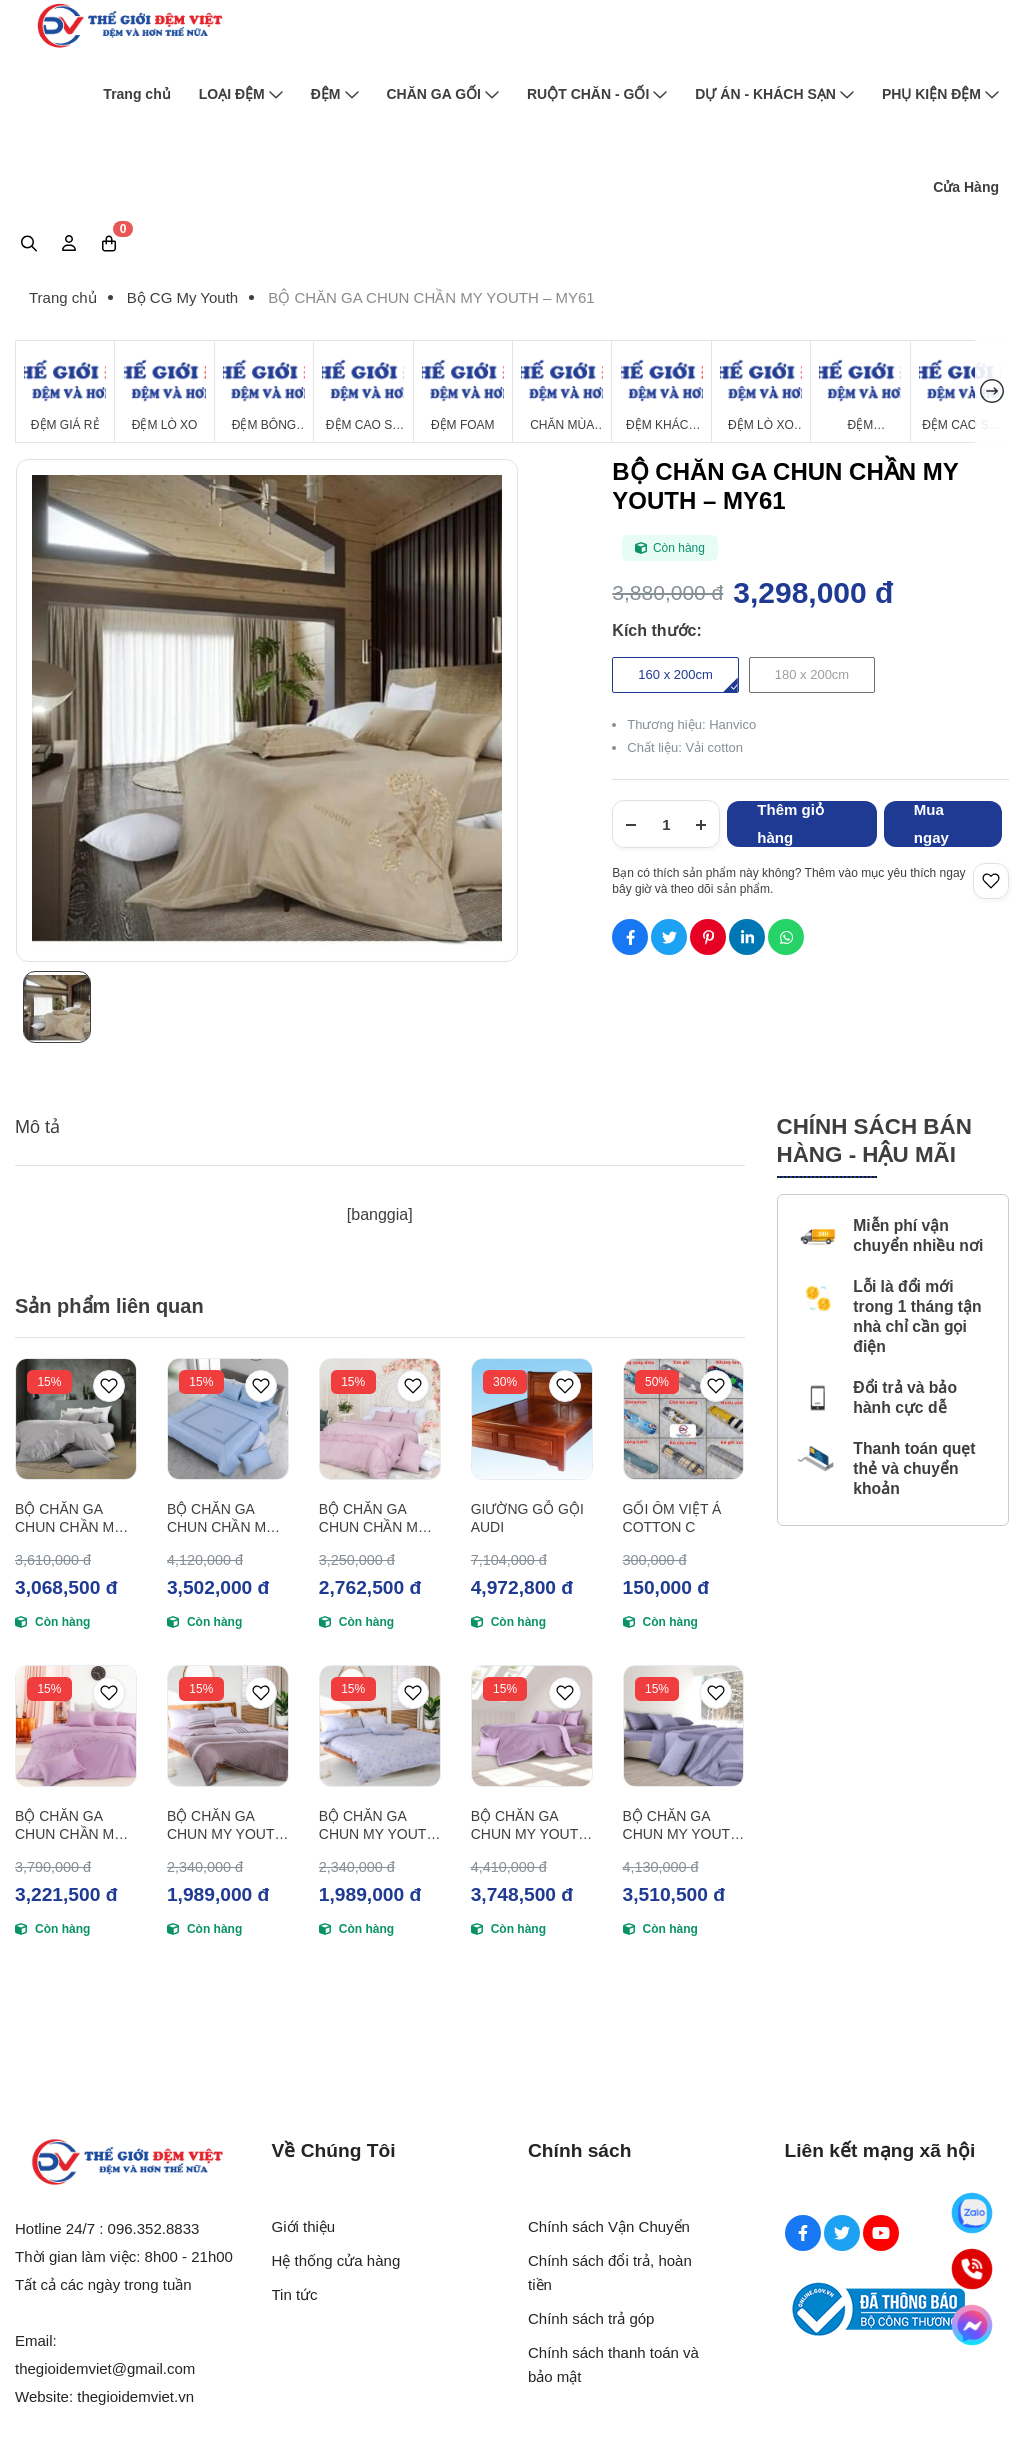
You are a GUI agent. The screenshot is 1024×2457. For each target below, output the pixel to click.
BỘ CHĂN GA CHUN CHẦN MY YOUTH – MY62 (69, 1518)
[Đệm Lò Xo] (164, 391)
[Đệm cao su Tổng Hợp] (960, 391)
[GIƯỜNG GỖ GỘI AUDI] (532, 1419)
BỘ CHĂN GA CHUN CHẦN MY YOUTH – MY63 (221, 1518)
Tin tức (295, 2294)
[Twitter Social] (842, 2233)
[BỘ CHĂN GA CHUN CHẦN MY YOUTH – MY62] (76, 1419)
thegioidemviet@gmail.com (105, 2368)
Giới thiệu (304, 2226)
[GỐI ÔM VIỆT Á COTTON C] (684, 1419)
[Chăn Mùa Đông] (562, 391)
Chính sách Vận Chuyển (609, 2226)
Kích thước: (656, 630)
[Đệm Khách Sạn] (661, 391)
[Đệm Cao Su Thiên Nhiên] (363, 391)
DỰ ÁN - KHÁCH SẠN (774, 94)
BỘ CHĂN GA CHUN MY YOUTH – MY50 (378, 1825)
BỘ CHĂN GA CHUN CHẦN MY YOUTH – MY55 (69, 1825)
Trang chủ (136, 94)
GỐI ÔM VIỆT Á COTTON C (672, 1518)
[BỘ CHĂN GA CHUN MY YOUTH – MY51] (228, 1726)
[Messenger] (972, 2325)
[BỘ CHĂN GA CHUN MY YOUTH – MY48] (684, 1726)
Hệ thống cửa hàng (336, 2260)
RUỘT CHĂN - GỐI (597, 94)
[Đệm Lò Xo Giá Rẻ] (761, 391)
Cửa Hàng (966, 187)
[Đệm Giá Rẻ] (65, 391)
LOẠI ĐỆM (241, 94)
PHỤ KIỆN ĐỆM (940, 94)
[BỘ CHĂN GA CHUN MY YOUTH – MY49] (532, 1726)
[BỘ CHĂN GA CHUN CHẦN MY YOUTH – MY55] (76, 1726)
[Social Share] (630, 937)
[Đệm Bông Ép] (264, 391)
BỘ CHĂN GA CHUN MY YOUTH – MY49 (530, 1825)
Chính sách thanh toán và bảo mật (613, 2364)
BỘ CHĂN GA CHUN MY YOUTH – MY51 (226, 1825)
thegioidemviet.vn (135, 2396)
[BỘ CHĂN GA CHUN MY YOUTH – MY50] (380, 1726)
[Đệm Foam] (463, 391)
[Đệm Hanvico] (860, 391)
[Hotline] (972, 2269)
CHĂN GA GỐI (443, 94)
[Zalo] (972, 2213)
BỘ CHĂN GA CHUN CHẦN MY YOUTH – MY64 (373, 1518)
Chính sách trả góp (591, 2318)
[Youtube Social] (881, 2233)
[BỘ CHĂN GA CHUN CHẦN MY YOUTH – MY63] (228, 1419)
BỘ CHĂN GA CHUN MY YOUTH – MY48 (682, 1825)
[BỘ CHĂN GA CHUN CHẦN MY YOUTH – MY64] (380, 1419)
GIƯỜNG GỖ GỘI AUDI (527, 1518)
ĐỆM (335, 94)
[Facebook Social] (803, 2233)
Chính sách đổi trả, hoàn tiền (610, 2272)
